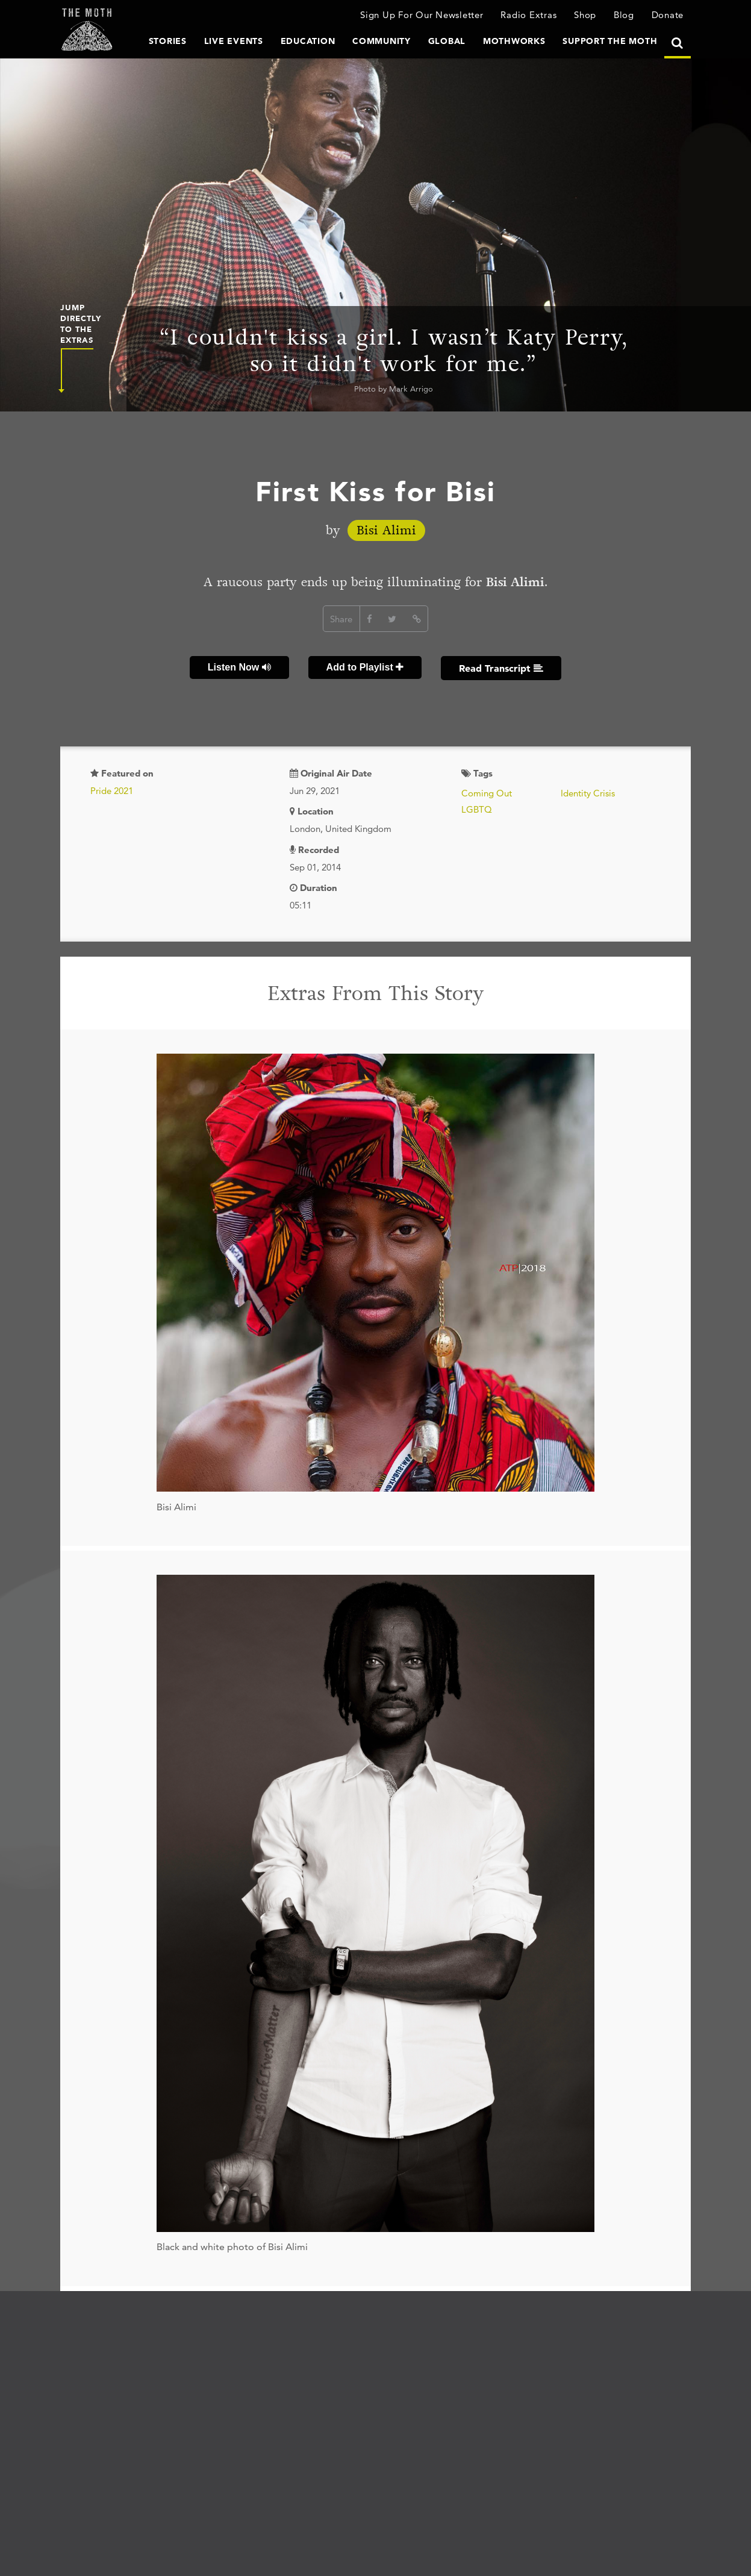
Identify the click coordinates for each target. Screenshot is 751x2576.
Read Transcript (501, 668)
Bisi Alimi (386, 530)
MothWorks (514, 41)
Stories (168, 41)
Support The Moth (609, 41)
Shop (585, 14)
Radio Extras (528, 14)
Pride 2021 (111, 790)
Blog (624, 14)
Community (381, 41)
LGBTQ (476, 809)
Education (308, 41)
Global (447, 41)
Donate (668, 14)
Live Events (233, 41)
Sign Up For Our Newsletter (422, 14)
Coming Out (486, 793)
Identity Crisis (588, 793)
